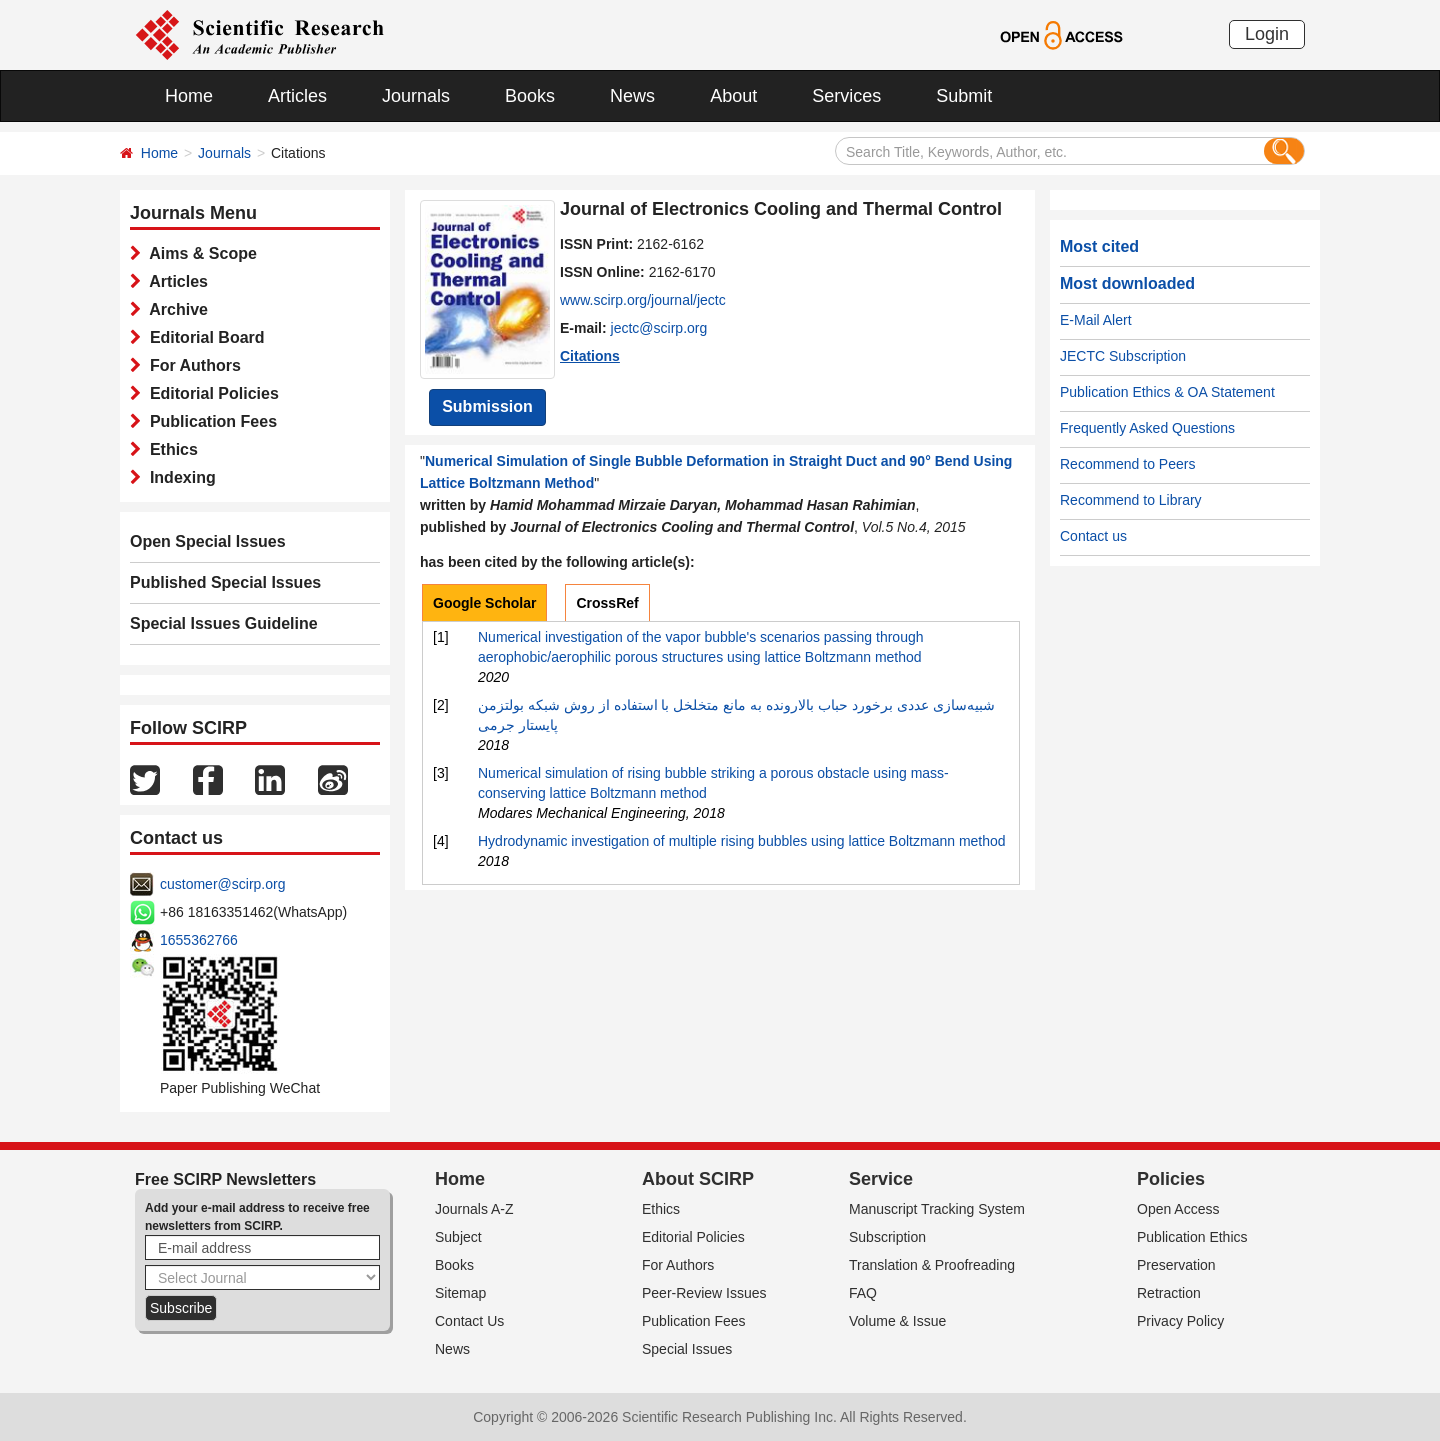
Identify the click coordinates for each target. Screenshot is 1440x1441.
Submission (487, 406)
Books (530, 96)
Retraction (1169, 1293)
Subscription (887, 1237)
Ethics (169, 449)
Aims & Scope (199, 253)
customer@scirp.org (222, 884)
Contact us (1093, 536)
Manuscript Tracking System (937, 1209)
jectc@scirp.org (659, 328)
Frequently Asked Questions (1147, 428)
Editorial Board (203, 337)
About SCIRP (698, 1179)
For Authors (191, 365)
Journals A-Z (474, 1209)
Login (1267, 34)
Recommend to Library (1131, 500)
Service (881, 1179)
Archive (174, 309)
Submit (964, 96)
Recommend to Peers (1127, 464)
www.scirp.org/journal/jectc (643, 300)
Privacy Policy (1180, 1321)
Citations (590, 356)
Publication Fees (209, 421)
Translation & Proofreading (932, 1265)
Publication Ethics (1192, 1237)
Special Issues (687, 1349)
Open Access (1178, 1209)
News (632, 96)
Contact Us (469, 1321)
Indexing (178, 477)
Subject (458, 1237)
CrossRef (607, 603)
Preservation (1176, 1265)
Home (189, 96)
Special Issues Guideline (224, 623)
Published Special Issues (225, 582)
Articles (297, 96)
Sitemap (460, 1293)
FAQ (863, 1293)
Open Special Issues (208, 541)
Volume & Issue (897, 1321)
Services (846, 96)
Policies (1171, 1179)
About (733, 96)
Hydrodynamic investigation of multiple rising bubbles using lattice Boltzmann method (742, 841)
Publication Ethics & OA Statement (1167, 392)
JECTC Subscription (1123, 356)
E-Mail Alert (1096, 320)
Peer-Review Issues (704, 1293)
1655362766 (199, 940)
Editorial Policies (210, 393)
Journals (416, 96)
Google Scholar (484, 603)
